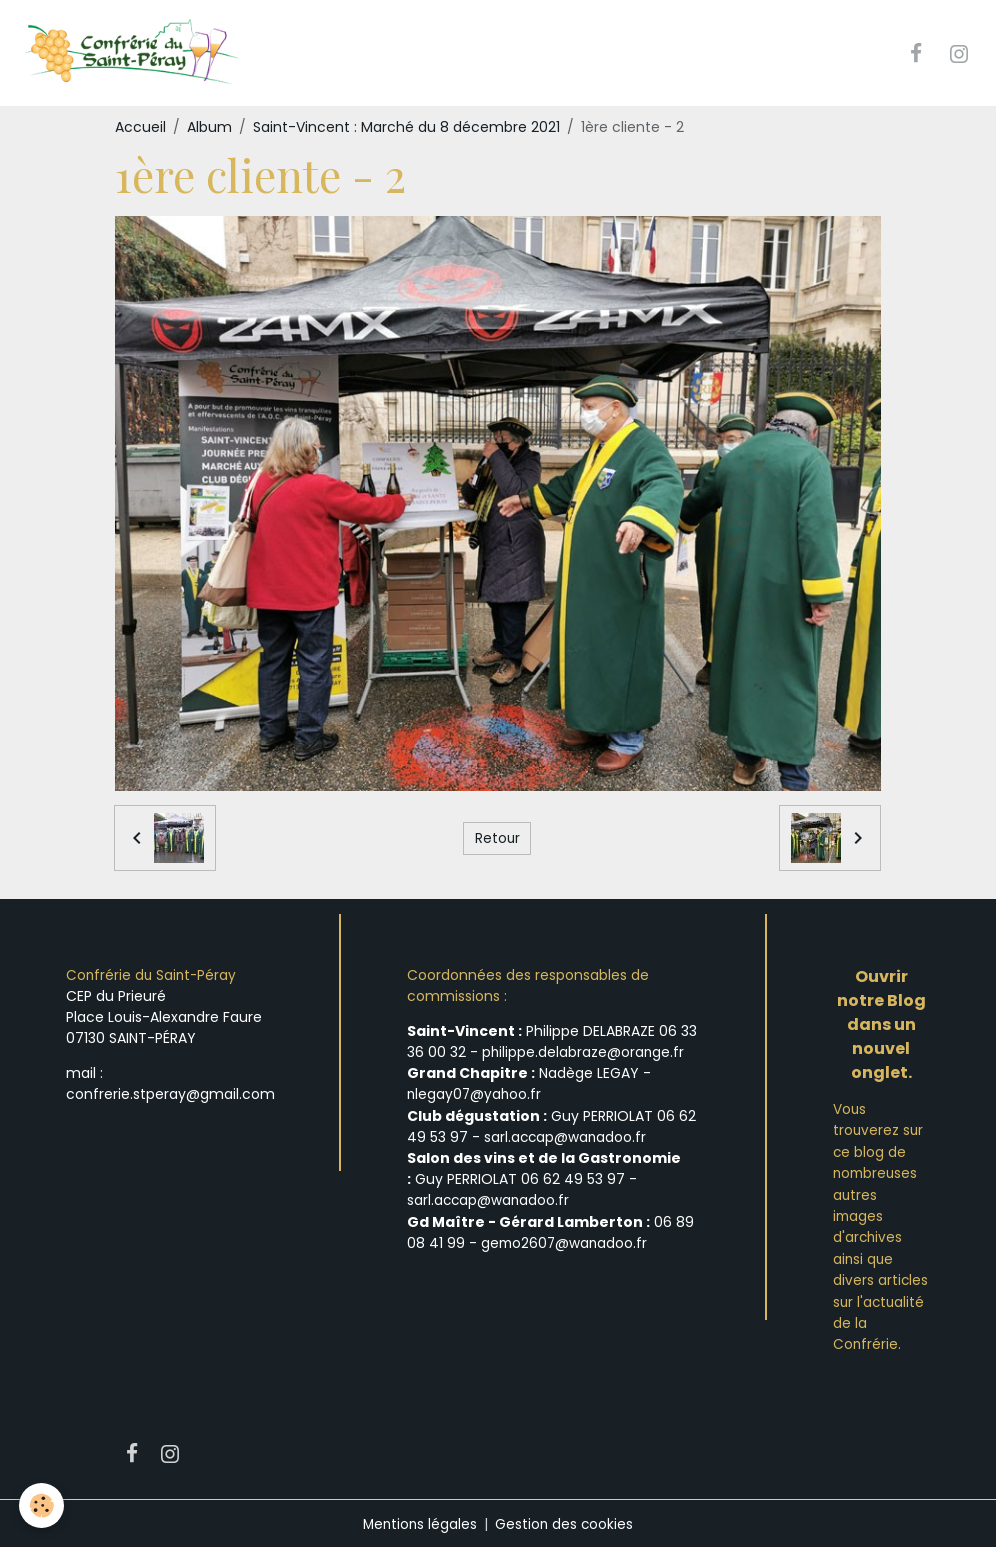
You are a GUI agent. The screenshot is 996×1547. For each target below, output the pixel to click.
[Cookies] (42, 1505)
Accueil (140, 128)
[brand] (136, 54)
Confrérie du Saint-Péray (153, 977)
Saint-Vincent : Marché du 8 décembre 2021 (406, 128)
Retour (497, 839)
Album (209, 128)
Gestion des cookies (566, 1521)
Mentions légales (419, 1521)
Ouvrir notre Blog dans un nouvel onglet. (881, 1026)
